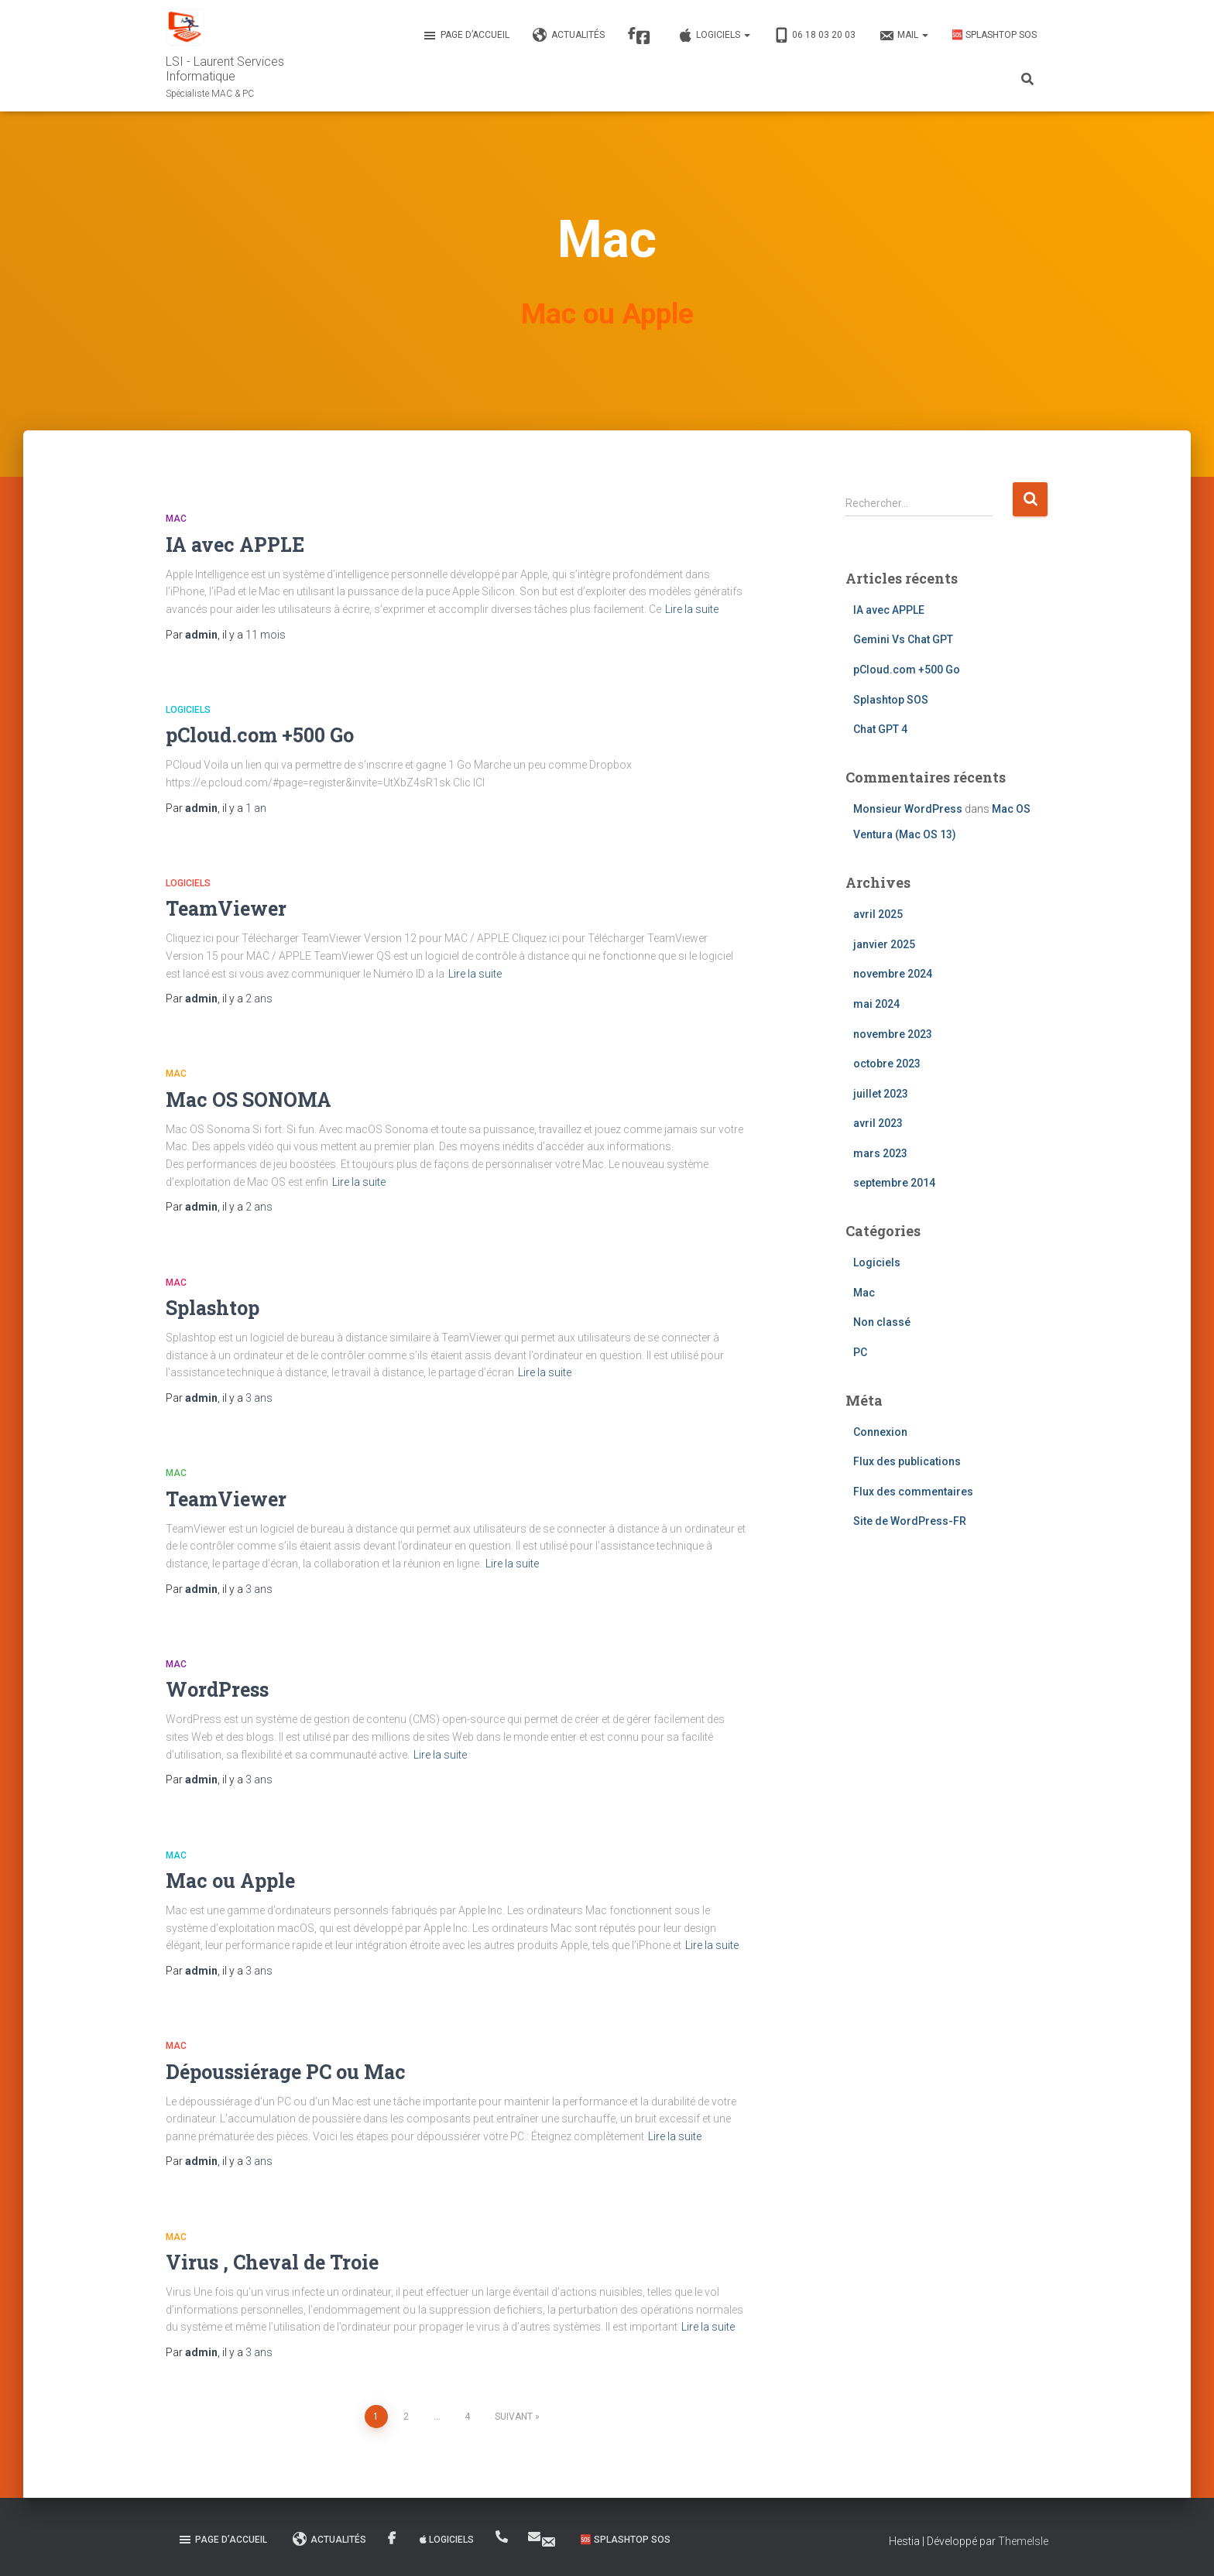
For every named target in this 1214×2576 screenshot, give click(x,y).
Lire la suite (691, 609)
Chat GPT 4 (880, 729)
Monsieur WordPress (907, 809)
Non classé (881, 1322)
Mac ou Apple (230, 1880)
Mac (176, 518)
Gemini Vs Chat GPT (903, 639)
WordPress (217, 1689)
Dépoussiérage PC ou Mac (286, 2071)
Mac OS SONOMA (248, 1099)
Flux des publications (907, 1461)
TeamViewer (226, 908)
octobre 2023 (887, 1063)
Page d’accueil (465, 35)
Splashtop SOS (890, 700)
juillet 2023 (880, 1094)
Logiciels (713, 35)
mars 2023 (880, 1153)
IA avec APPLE (235, 544)
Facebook (643, 38)
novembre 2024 (892, 974)
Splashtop (212, 1308)
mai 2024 (876, 1004)
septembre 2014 (894, 1183)
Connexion (880, 1432)
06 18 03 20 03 (814, 35)
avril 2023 (878, 1123)
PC (860, 1352)
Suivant (514, 2416)
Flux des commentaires (913, 1491)
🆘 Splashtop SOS (994, 34)
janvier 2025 (884, 944)
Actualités (569, 35)
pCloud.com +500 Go (260, 735)
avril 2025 (878, 914)
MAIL (903, 35)
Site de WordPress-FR (909, 1521)
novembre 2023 (892, 1034)
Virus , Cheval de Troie (272, 2262)
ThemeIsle (1023, 2541)
